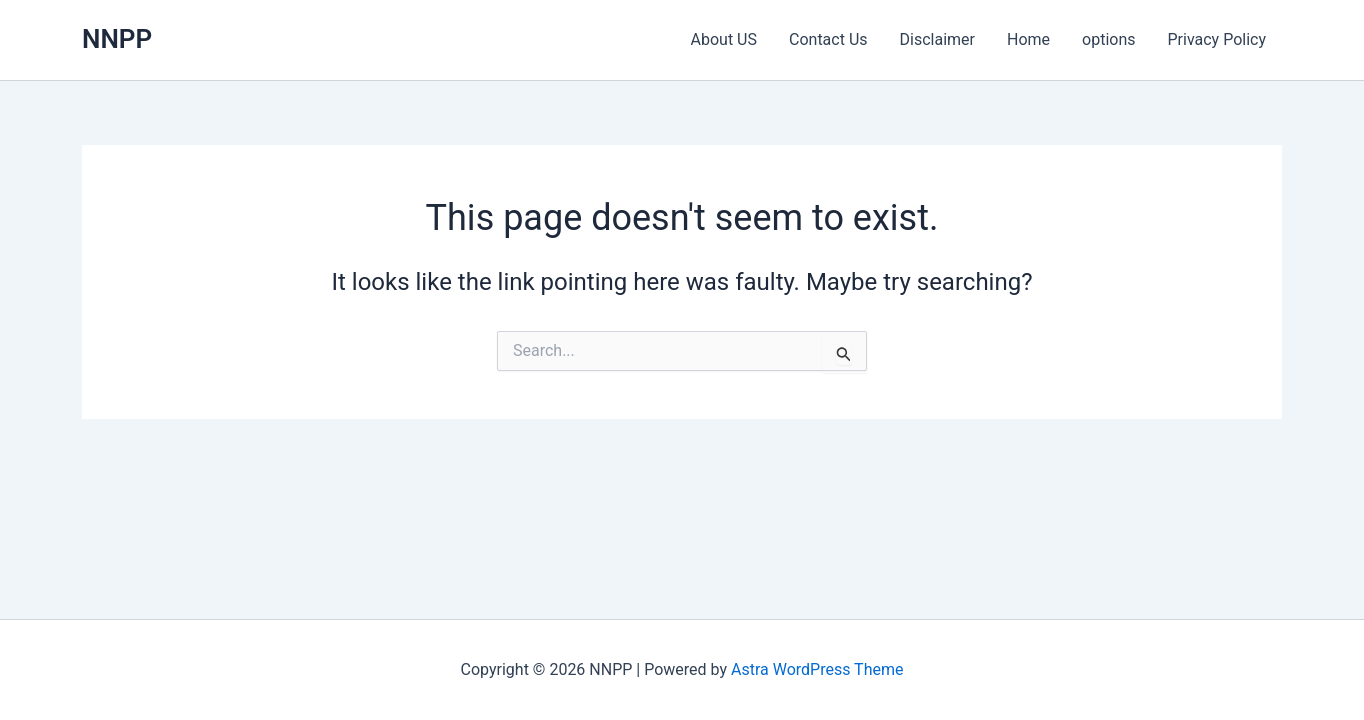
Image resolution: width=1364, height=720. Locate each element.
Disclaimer (937, 39)
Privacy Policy (1217, 39)
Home (1028, 39)
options (1108, 39)
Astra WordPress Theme (817, 669)
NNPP (117, 39)
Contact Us (828, 39)
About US (724, 39)
